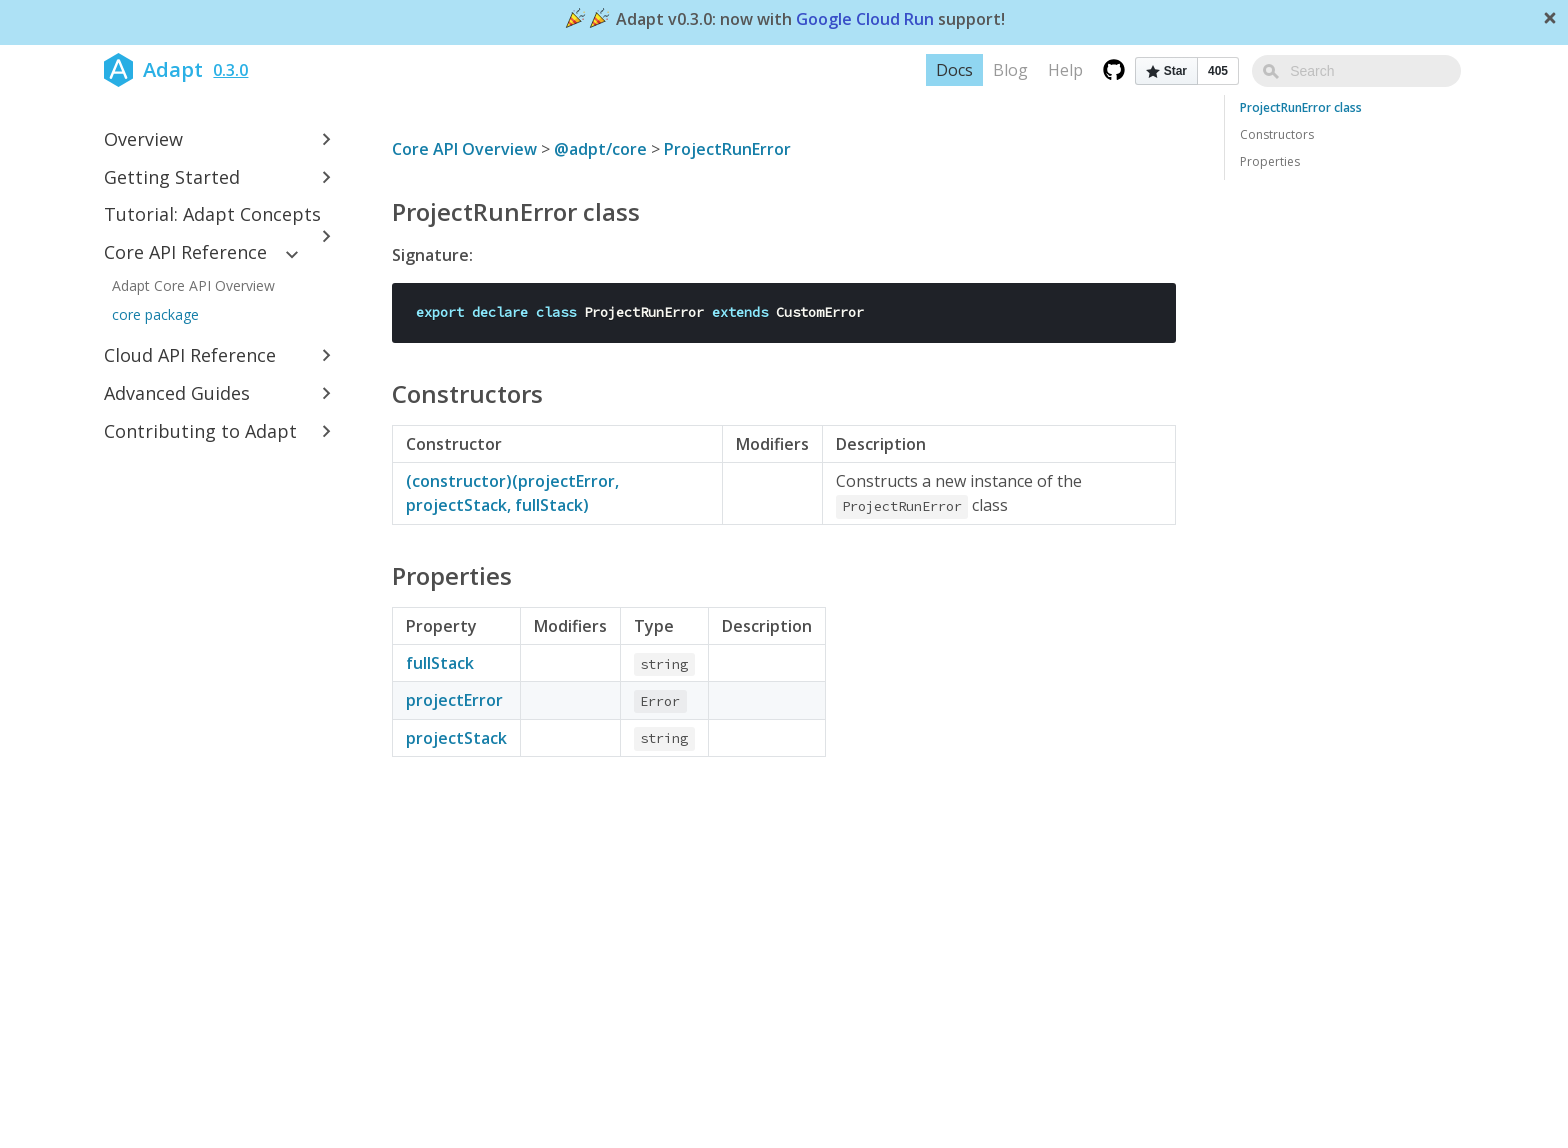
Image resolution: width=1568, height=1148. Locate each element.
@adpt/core (600, 149)
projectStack (456, 738)
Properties (1270, 161)
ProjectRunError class (1301, 107)
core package (155, 314)
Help (1110, 70)
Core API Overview (464, 149)
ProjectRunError (727, 149)
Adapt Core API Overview (193, 285)
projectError (454, 700)
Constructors (1277, 134)
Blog (1055, 70)
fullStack (440, 663)
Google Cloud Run (865, 20)
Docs (999, 70)
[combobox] (1379, 71)
